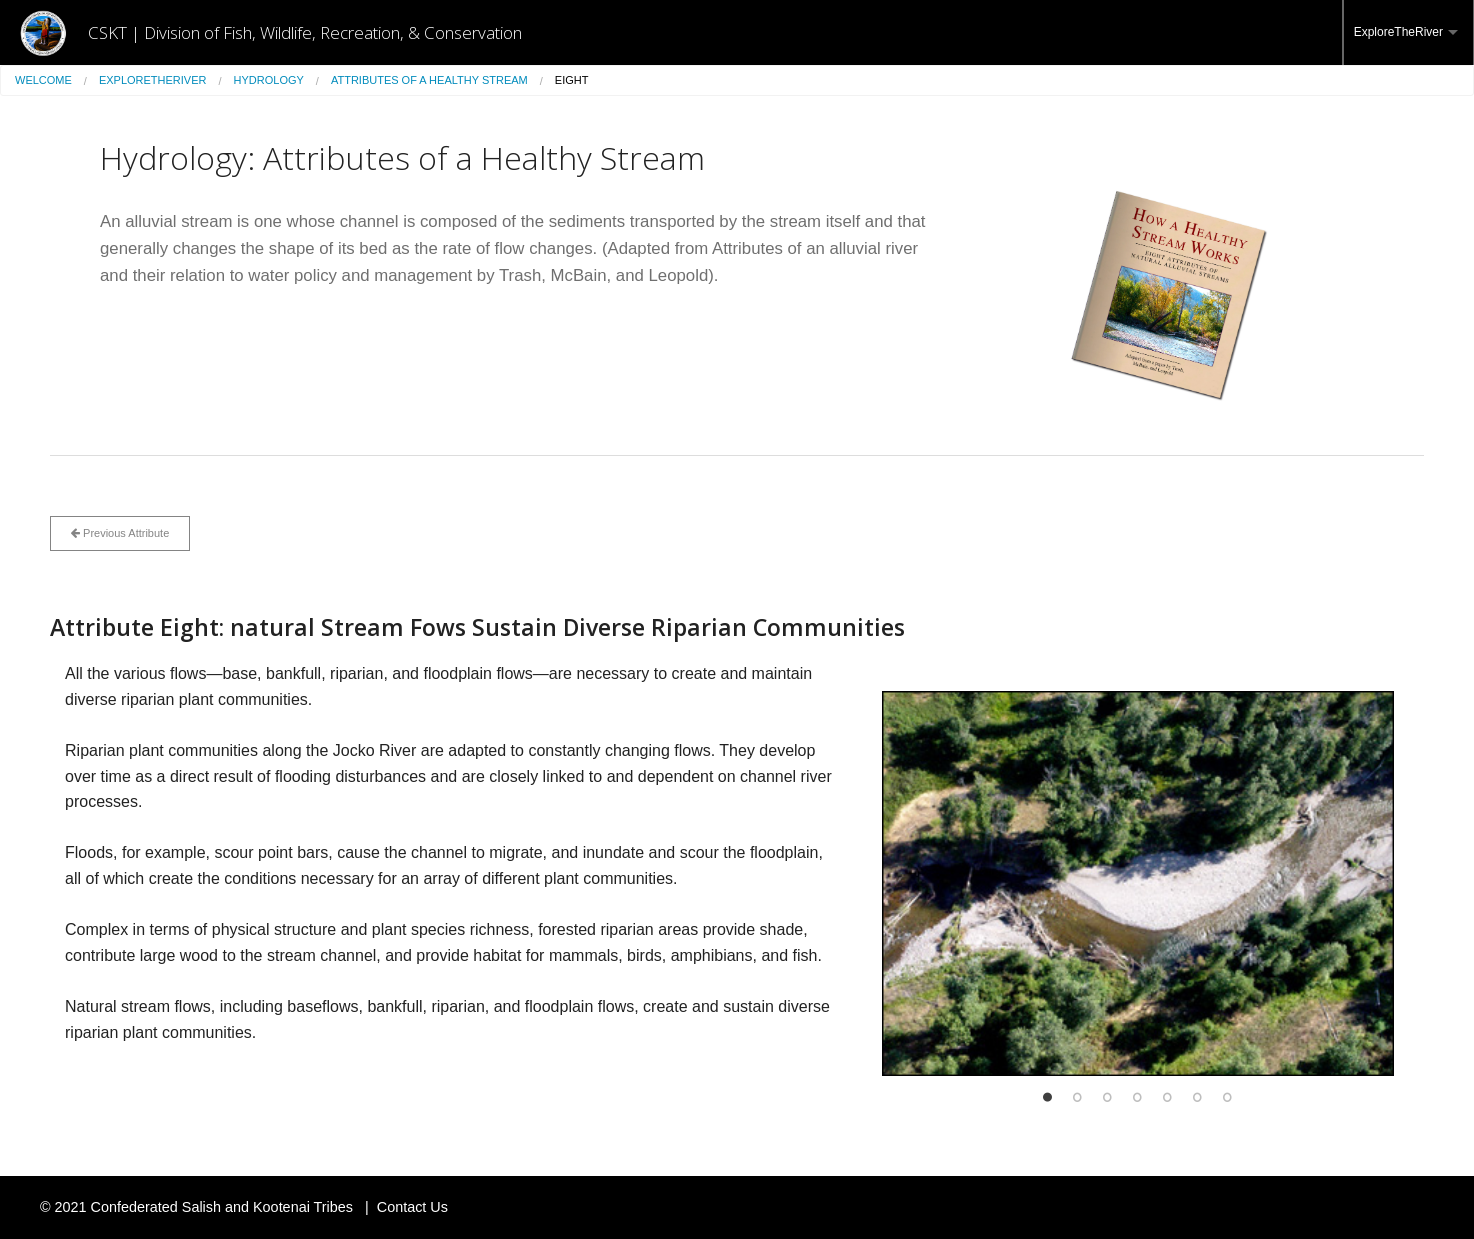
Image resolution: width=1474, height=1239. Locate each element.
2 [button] (1078, 1097)
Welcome (43, 80)
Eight (572, 80)
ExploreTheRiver (1398, 32)
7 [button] (1228, 1097)
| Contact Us (402, 1207)
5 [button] (1168, 1097)
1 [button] (1048, 1097)
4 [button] (1138, 1097)
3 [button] (1108, 1097)
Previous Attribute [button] (120, 533)
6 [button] (1198, 1097)
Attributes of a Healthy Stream (429, 80)
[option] (1138, 883)
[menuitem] (1408, 32)
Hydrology (269, 80)
